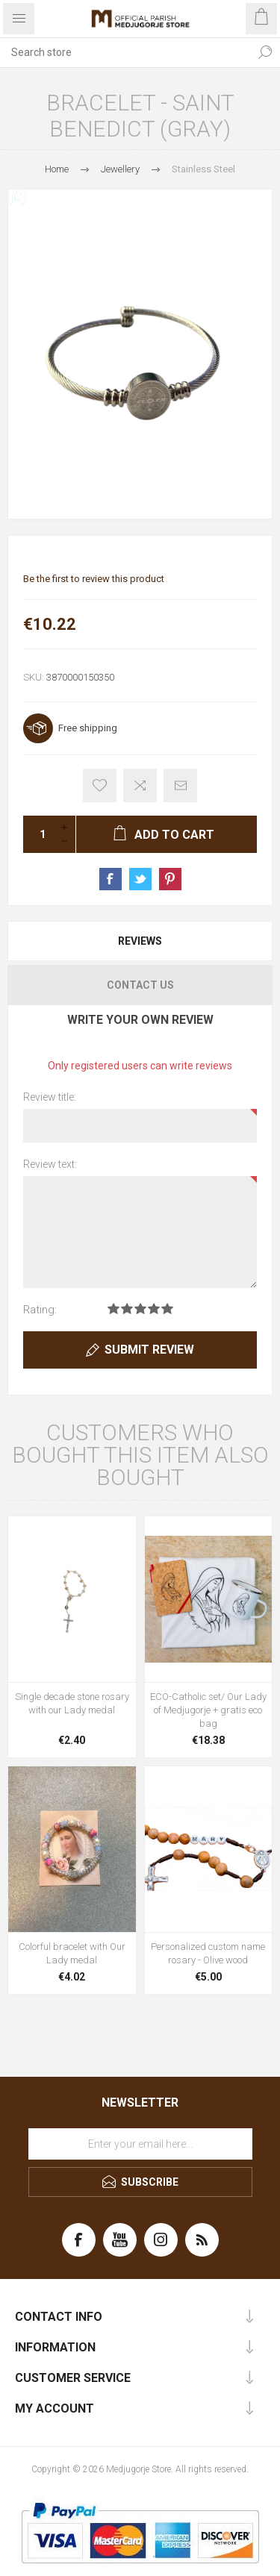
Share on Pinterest (170, 879)
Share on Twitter (140, 879)
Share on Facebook (110, 879)
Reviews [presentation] (140, 941)
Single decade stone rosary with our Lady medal (72, 1703)
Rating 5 (167, 1308)
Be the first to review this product (93, 578)
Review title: (49, 1097)
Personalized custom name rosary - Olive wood (208, 1953)
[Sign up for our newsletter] (140, 2144)
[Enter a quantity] (38, 834)
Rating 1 (113, 1308)
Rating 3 (140, 1308)
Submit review (149, 1349)
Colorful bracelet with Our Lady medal (72, 1953)
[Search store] (125, 52)
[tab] (140, 941)
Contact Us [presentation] (140, 985)
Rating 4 (154, 1308)
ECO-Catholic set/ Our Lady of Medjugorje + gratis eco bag (208, 1710)
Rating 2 (127, 1308)
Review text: (50, 1164)
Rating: (40, 1309)
